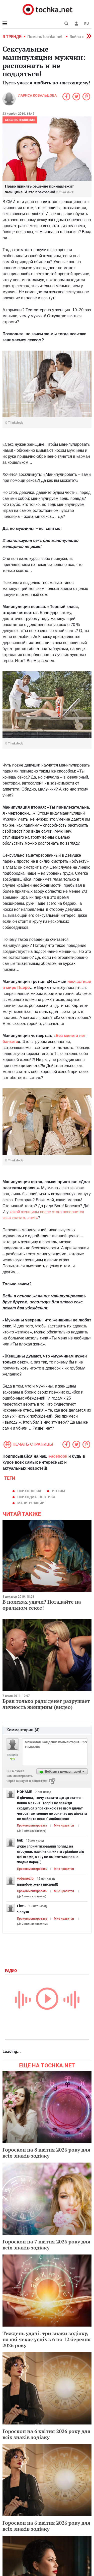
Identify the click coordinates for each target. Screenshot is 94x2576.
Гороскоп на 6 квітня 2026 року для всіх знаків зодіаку (46, 2434)
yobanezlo (25, 1878)
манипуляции (31, 1503)
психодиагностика (36, 1497)
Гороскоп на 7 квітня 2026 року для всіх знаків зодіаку (46, 2244)
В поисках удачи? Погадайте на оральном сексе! (42, 1604)
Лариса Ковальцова (37, 95)
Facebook (58, 1456)
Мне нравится (64, 1825)
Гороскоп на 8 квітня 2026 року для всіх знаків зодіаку (46, 2152)
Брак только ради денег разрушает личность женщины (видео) (46, 1704)
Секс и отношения (20, 120)
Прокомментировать (32, 1825)
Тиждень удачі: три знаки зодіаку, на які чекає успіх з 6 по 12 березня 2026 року (47, 2339)
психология (29, 1491)
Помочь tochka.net (45, 36)
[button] (76, 24)
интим (58, 1491)
